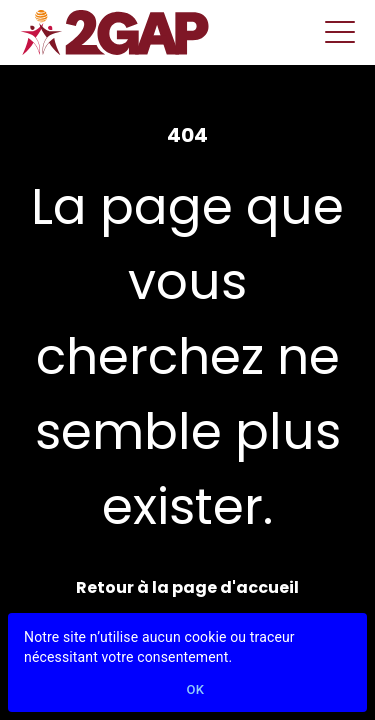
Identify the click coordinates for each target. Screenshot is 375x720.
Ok (196, 690)
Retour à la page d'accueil (187, 587)
